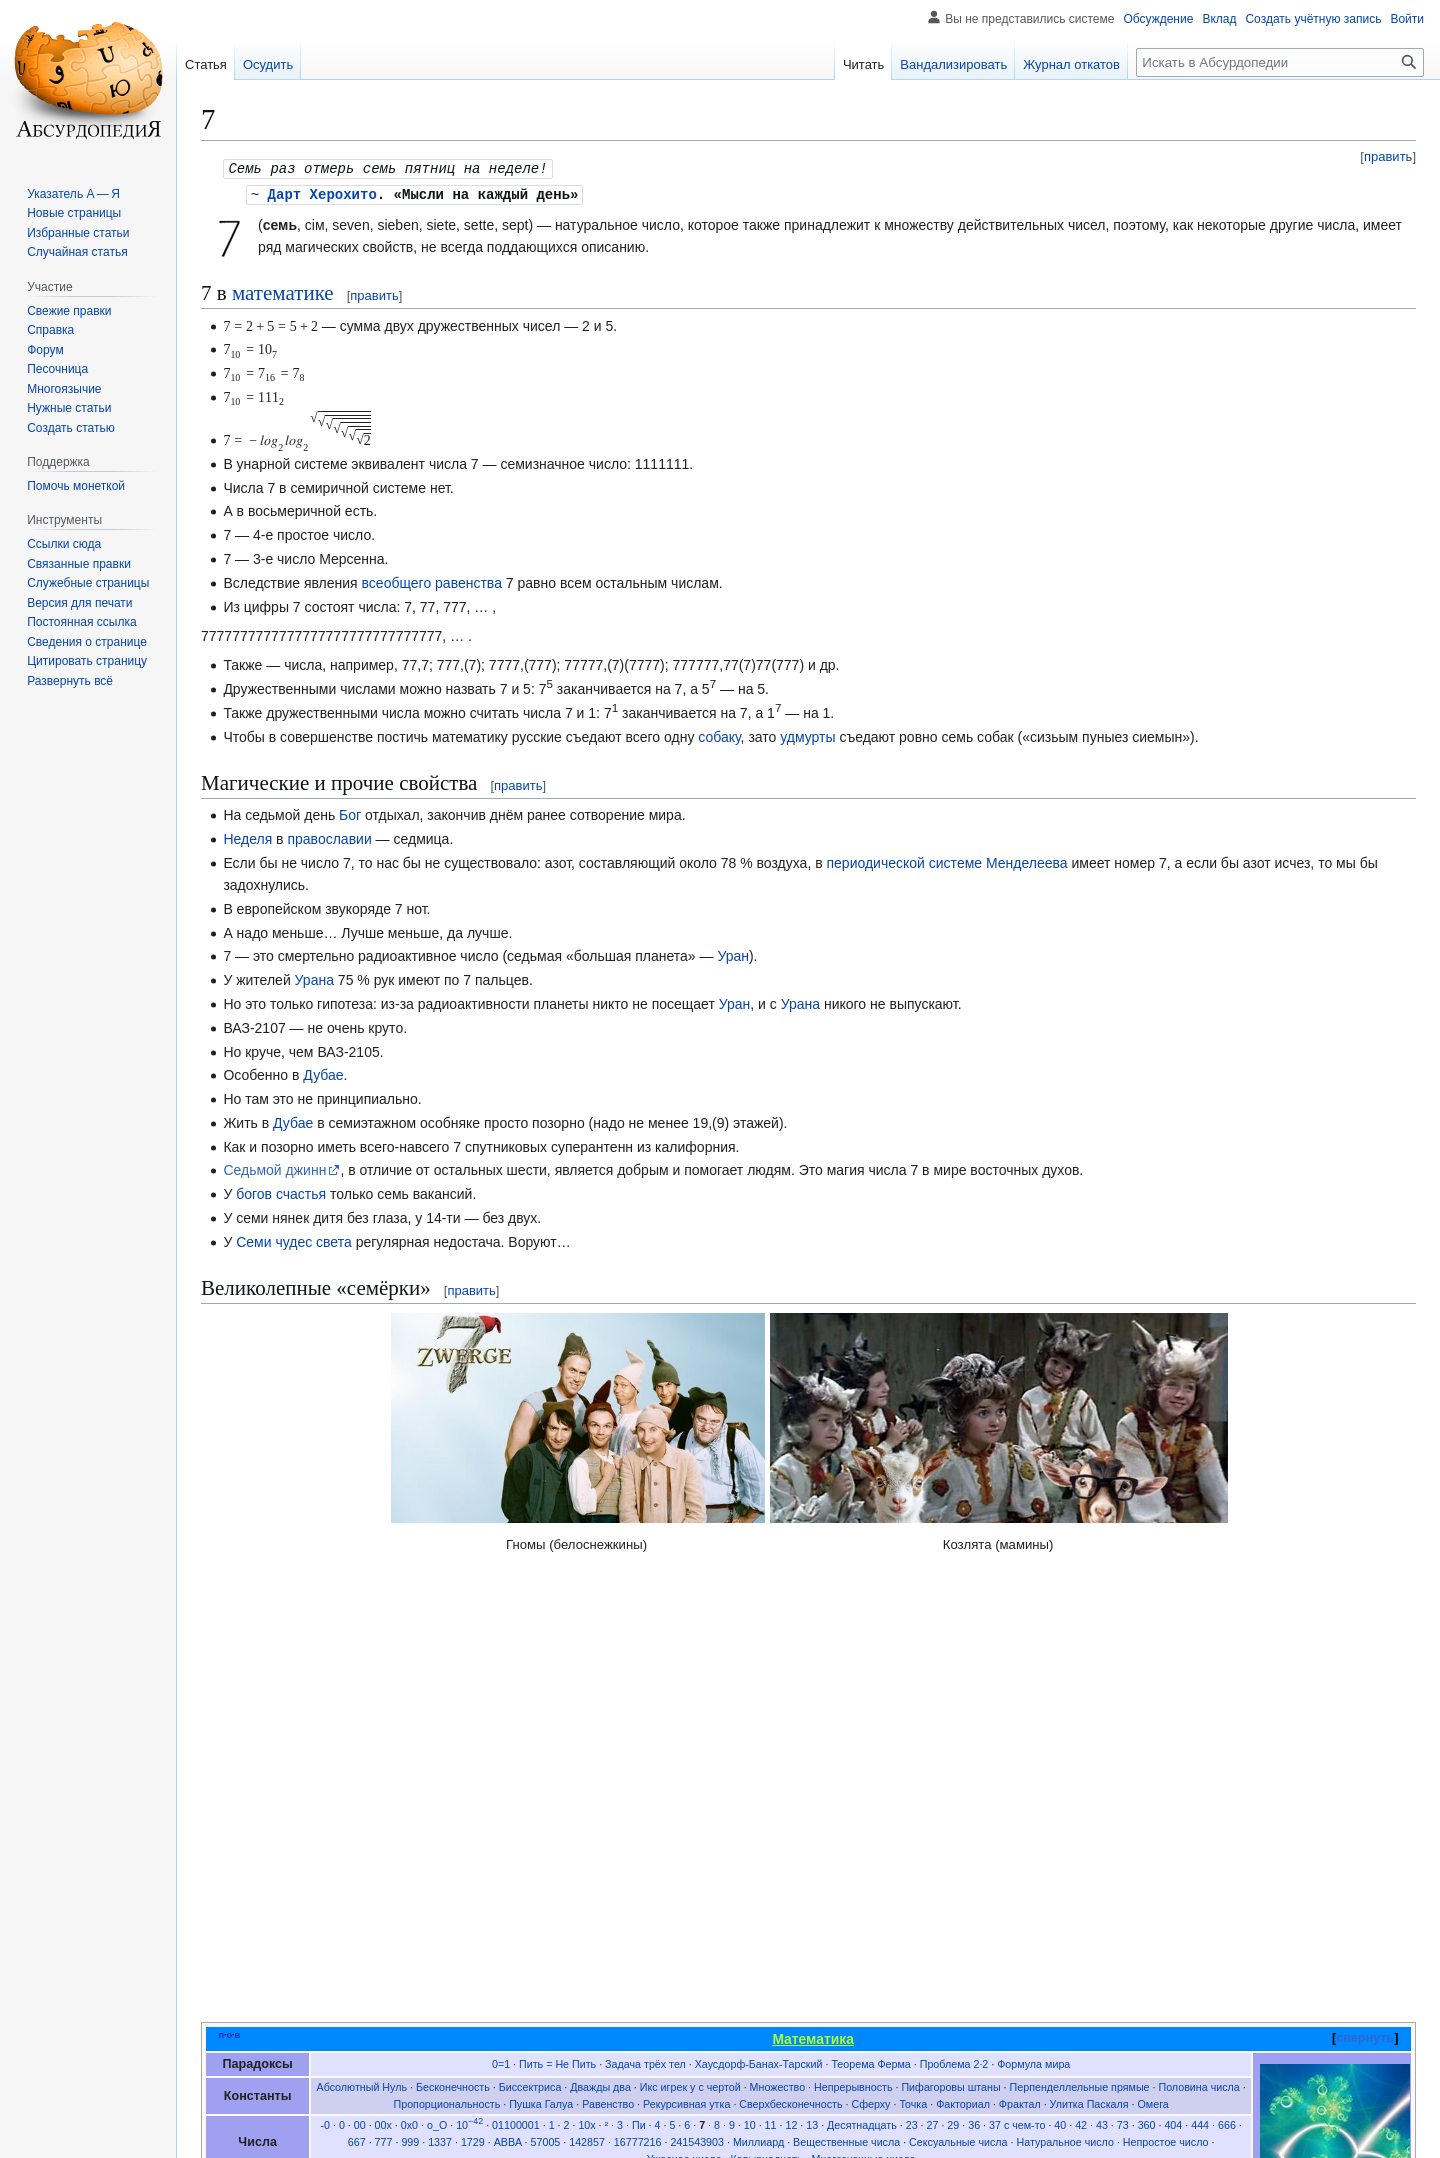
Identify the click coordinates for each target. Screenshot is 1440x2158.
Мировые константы (493, 1995)
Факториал (963, 1748)
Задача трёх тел (645, 1708)
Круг (791, 1826)
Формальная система (717, 1900)
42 (1081, 1769)
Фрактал (1020, 1748)
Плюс (851, 1826)
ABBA (508, 1786)
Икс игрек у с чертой (690, 1731)
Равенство (608, 1748)
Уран (733, 954)
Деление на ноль (886, 1849)
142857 (587, 1786)
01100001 (516, 1769)
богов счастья (281, 1192)
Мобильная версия (723, 2133)
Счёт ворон (551, 1883)
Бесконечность (453, 1731)
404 (1173, 1769)
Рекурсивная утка (686, 1748)
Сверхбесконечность (790, 1748)
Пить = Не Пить (557, 1708)
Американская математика (411, 1849)
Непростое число (1166, 1786)
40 (1060, 1769)
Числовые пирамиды (925, 1900)
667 (357, 1786)
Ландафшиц (873, 1923)
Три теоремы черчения (598, 1900)
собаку (719, 735)
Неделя (247, 837)
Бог (350, 813)
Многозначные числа (863, 1804)
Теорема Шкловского (1180, 1883)
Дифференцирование (1158, 1849)
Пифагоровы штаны (950, 1731)
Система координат (465, 1883)
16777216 (638, 1786)
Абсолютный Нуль (362, 1731)
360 (1147, 1769)
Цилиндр (966, 1826)
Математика (323, 1995)
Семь (395, 1995)
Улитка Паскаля (1089, 1748)
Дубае (323, 1073)
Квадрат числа (673, 1866)
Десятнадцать (862, 1769)
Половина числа (1198, 1731)
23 (912, 1769)
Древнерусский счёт (781, 1947)
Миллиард (758, 1786)
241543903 (697, 1786)
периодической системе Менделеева (947, 861)
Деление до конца (790, 1849)
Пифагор (712, 1923)
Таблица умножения (807, 1883)
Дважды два (600, 1731)
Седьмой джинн (274, 1168)
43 (1102, 1769)
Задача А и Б (375, 1866)
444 (1200, 1769)
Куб (820, 1826)
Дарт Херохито (322, 192)
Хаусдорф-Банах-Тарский (759, 1708)
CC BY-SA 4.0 (433, 2100)
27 (933, 1769)
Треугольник (904, 1826)
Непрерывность (853, 1731)
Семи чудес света (294, 1240)
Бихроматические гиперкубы (645, 1826)
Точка (913, 1748)
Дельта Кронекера (788, 1923)
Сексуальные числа (958, 1786)
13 (812, 1769)
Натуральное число (1064, 1786)
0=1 (501, 1708)
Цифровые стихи (821, 1900)
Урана (314, 978)
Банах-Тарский (949, 1923)
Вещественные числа (846, 1786)
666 (1227, 1769)
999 (410, 1786)
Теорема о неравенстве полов (1044, 1883)
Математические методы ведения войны (905, 1866)
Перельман (653, 1923)
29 (953, 1769)
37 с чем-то (1017, 1769)
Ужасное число (684, 1804)
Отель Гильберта (1056, 1866)
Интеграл (605, 1866)
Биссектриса (530, 1731)
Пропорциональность (447, 1748)
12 (791, 1769)
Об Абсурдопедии (435, 2133)
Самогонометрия (366, 1883)
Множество (778, 1731)
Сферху (870, 1748)
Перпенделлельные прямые (1080, 1731)
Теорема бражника (913, 1883)
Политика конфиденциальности (284, 2133)
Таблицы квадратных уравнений (668, 1883)
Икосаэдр (748, 1826)
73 (1123, 1769)
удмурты (807, 735)
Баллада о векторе (533, 1849)
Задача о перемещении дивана (495, 1866)
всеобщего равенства (432, 581)
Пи (639, 1769)
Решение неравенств (1160, 1866)
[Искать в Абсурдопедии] (1280, 62)
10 (469, 1769)
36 (974, 1769)
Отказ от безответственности (578, 2133)
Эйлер (1011, 1923)
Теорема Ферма (870, 1708)
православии (329, 837)
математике (283, 291)
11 (771, 1769)
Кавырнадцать (767, 1804)
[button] (70, 681)
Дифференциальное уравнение (1016, 1849)
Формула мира (1033, 1708)
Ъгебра (1003, 1900)
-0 (325, 1769)
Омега (1153, 1748)
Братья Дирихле (576, 1923)
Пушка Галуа (541, 1748)
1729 (473, 1786)
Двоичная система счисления (663, 1849)
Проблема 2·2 (954, 1708)
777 (384, 1786)
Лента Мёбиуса (757, 1866)
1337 (440, 1786)
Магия (594, 1995)
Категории (240, 1995)
